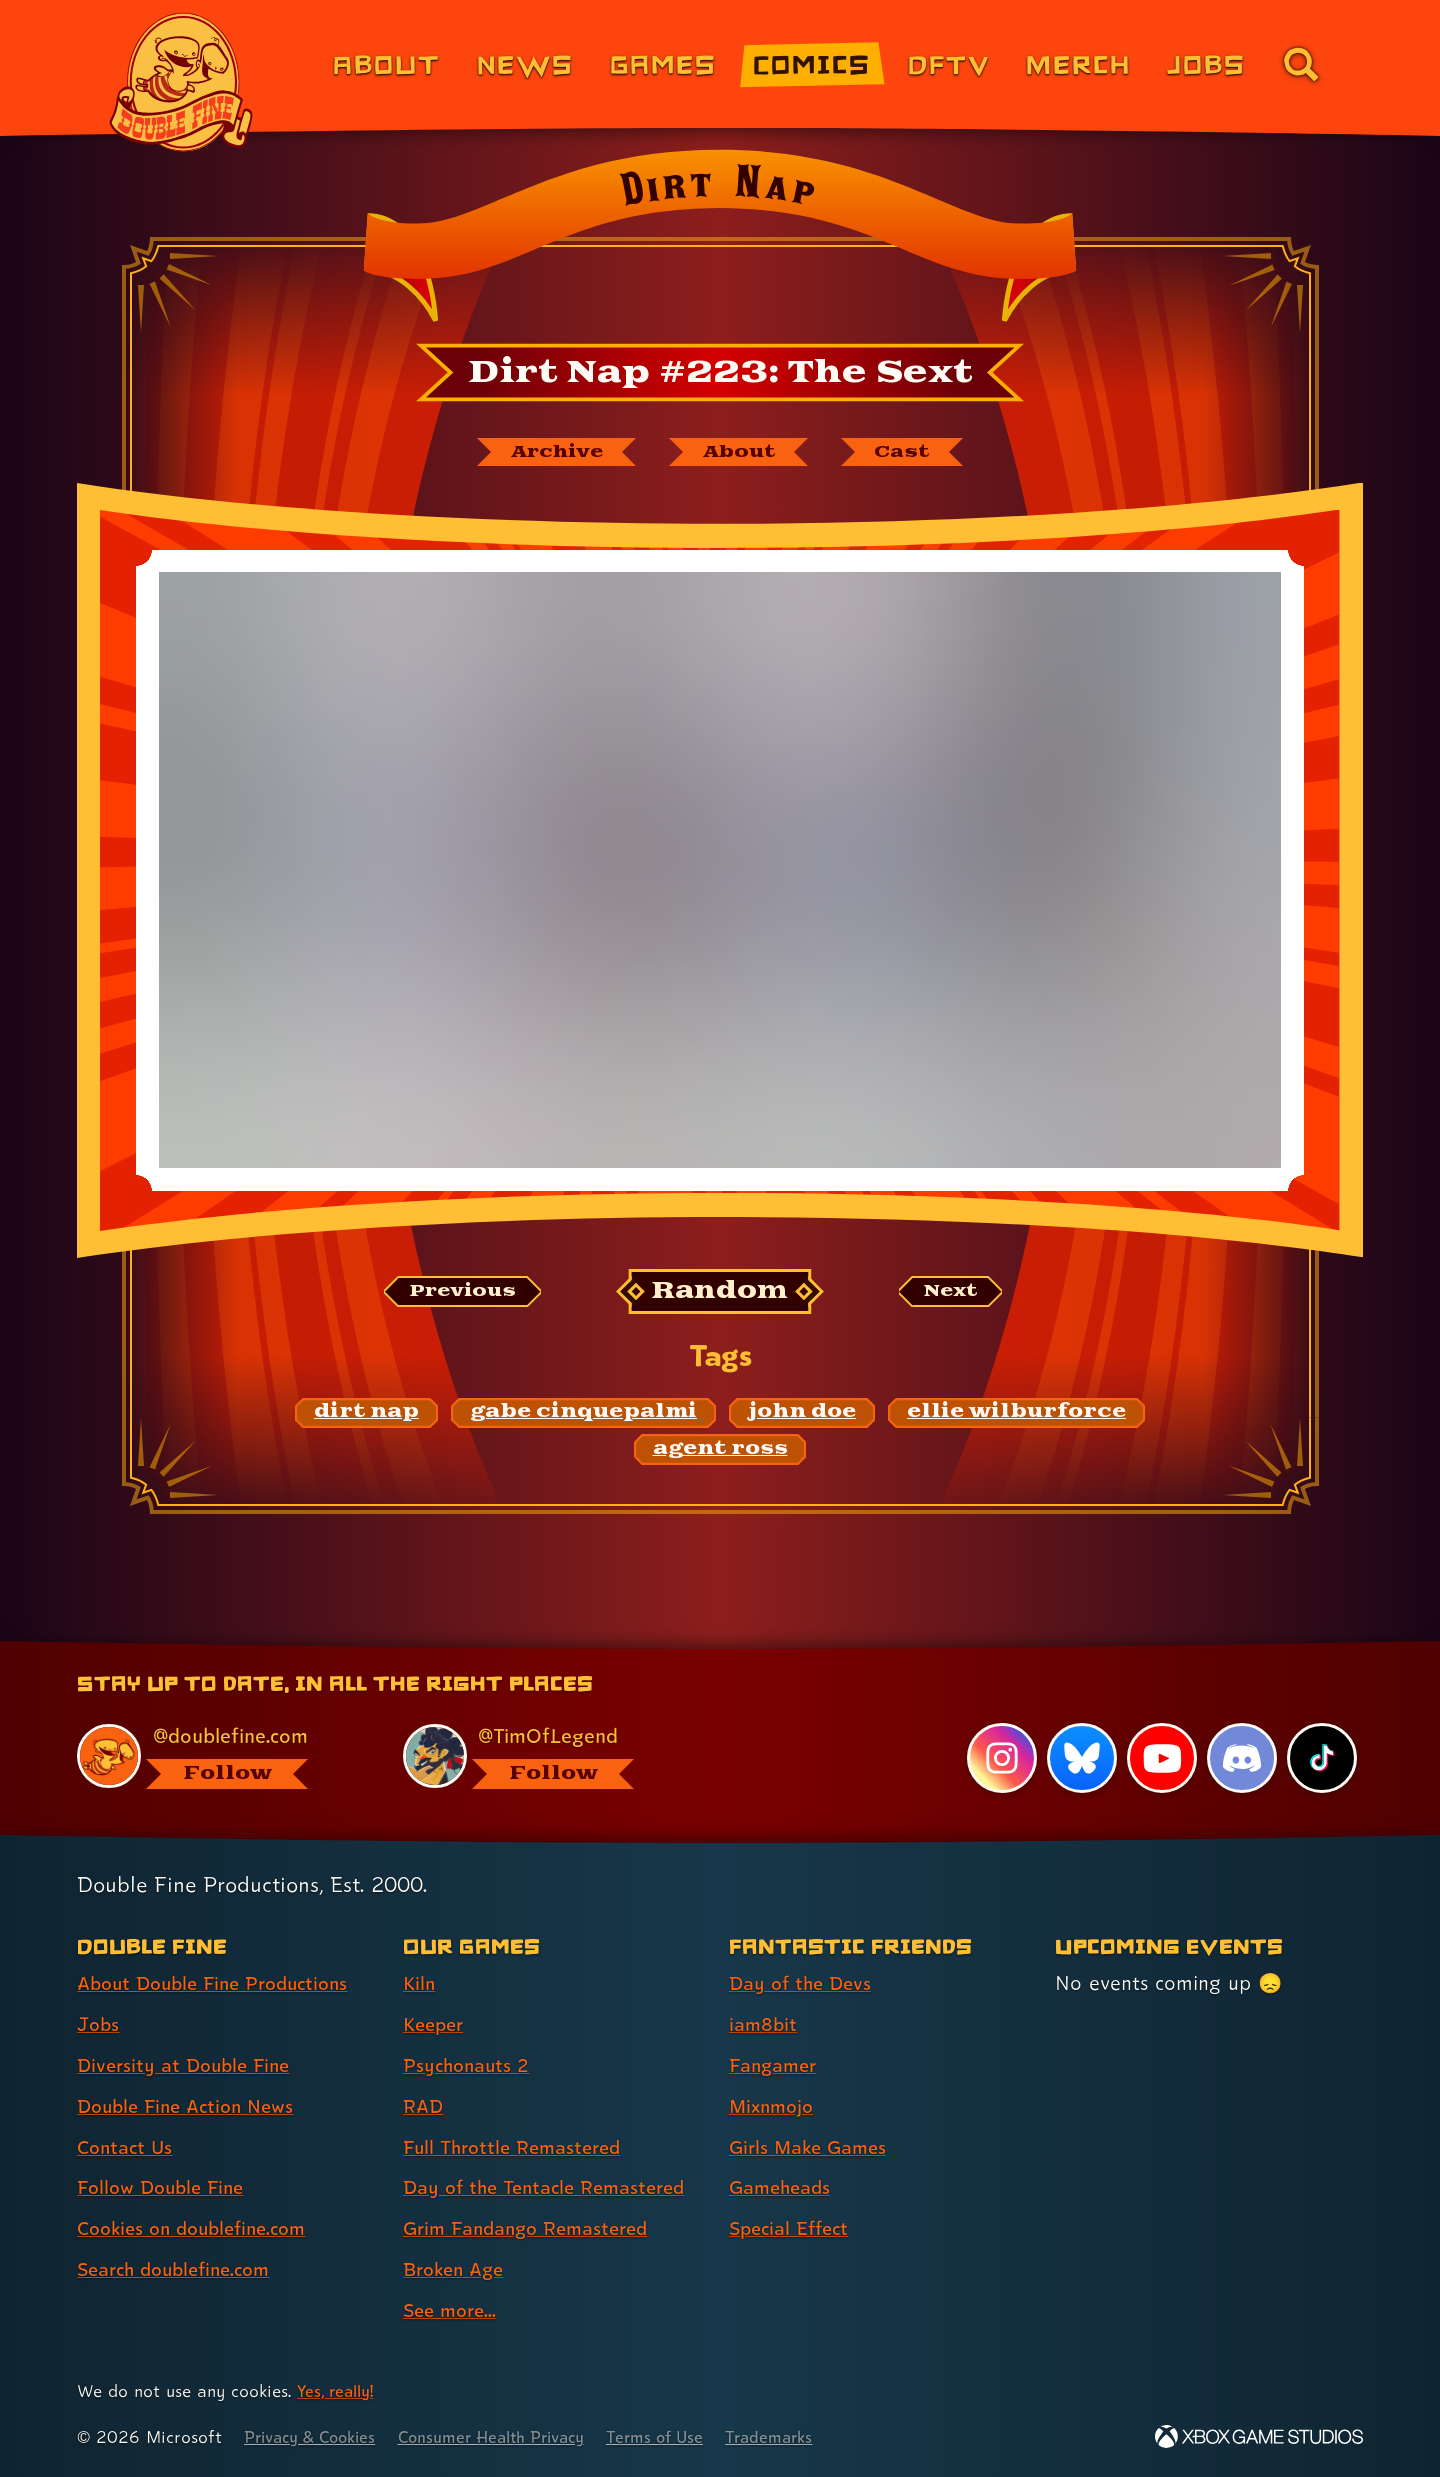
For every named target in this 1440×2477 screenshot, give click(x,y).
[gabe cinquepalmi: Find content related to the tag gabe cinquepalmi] (583, 1415)
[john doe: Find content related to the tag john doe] (802, 1415)
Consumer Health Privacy (512, 2437)
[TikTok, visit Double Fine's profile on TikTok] (1322, 1759)
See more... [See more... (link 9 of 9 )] (453, 2311)
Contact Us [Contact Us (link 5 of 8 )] (127, 2148)
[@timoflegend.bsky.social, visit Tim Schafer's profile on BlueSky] (543, 1756)
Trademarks (806, 2437)
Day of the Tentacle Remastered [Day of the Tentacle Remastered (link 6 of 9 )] (553, 2188)
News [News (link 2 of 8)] (525, 63)
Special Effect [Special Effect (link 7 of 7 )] (793, 2229)
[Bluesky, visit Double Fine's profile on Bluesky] (1080, 1759)
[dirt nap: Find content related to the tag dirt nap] (366, 1415)
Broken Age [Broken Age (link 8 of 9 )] (457, 2270)
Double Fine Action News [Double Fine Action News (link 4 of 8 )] (192, 2107)
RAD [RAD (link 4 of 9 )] (424, 2107)
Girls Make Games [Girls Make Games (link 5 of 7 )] (813, 2148)
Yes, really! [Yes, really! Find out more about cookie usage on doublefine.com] (338, 2391)
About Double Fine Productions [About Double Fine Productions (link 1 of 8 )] (222, 1984)
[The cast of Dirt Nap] (914, 453)
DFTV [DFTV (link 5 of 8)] (949, 63)
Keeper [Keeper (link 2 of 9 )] (436, 2025)
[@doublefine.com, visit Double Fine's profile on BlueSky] (217, 1756)
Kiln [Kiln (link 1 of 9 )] (420, 1984)
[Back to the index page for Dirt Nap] (719, 242)
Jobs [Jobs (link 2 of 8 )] (99, 2025)
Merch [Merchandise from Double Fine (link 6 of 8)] (1078, 63)
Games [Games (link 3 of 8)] (663, 63)
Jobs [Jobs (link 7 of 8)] (1206, 63)
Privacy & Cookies (315, 2437)
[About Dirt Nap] (742, 453)
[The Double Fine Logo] (182, 82)
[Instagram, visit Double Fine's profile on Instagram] (1000, 1759)
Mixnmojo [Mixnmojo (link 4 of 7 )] (775, 2107)
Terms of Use (687, 2437)
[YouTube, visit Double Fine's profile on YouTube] (1161, 1759)
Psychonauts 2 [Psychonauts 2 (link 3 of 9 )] (469, 2066)
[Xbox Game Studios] (1259, 2437)
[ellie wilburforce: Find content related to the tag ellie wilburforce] (1016, 1415)
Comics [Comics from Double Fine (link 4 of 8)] (812, 63)
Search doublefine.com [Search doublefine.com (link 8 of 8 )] (181, 2270)
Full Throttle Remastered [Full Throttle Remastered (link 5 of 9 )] (518, 2148)
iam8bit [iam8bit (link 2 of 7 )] (764, 2025)
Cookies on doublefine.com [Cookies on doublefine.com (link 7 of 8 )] (200, 2229)
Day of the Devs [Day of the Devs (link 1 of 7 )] (804, 1984)
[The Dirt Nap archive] (547, 453)
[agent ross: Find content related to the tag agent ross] (720, 1452)
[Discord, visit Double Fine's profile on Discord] (1241, 1759)
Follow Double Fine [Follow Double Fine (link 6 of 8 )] (166, 2188)
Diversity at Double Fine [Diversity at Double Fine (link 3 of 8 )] (189, 2066)
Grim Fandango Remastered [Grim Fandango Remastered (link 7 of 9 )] (534, 2229)
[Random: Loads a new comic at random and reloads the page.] (720, 1294)
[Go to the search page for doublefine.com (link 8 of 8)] (1301, 64)
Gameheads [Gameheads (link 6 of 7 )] (783, 2188)
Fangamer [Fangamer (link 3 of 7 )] (776, 2066)
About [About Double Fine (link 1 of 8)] (386, 63)
